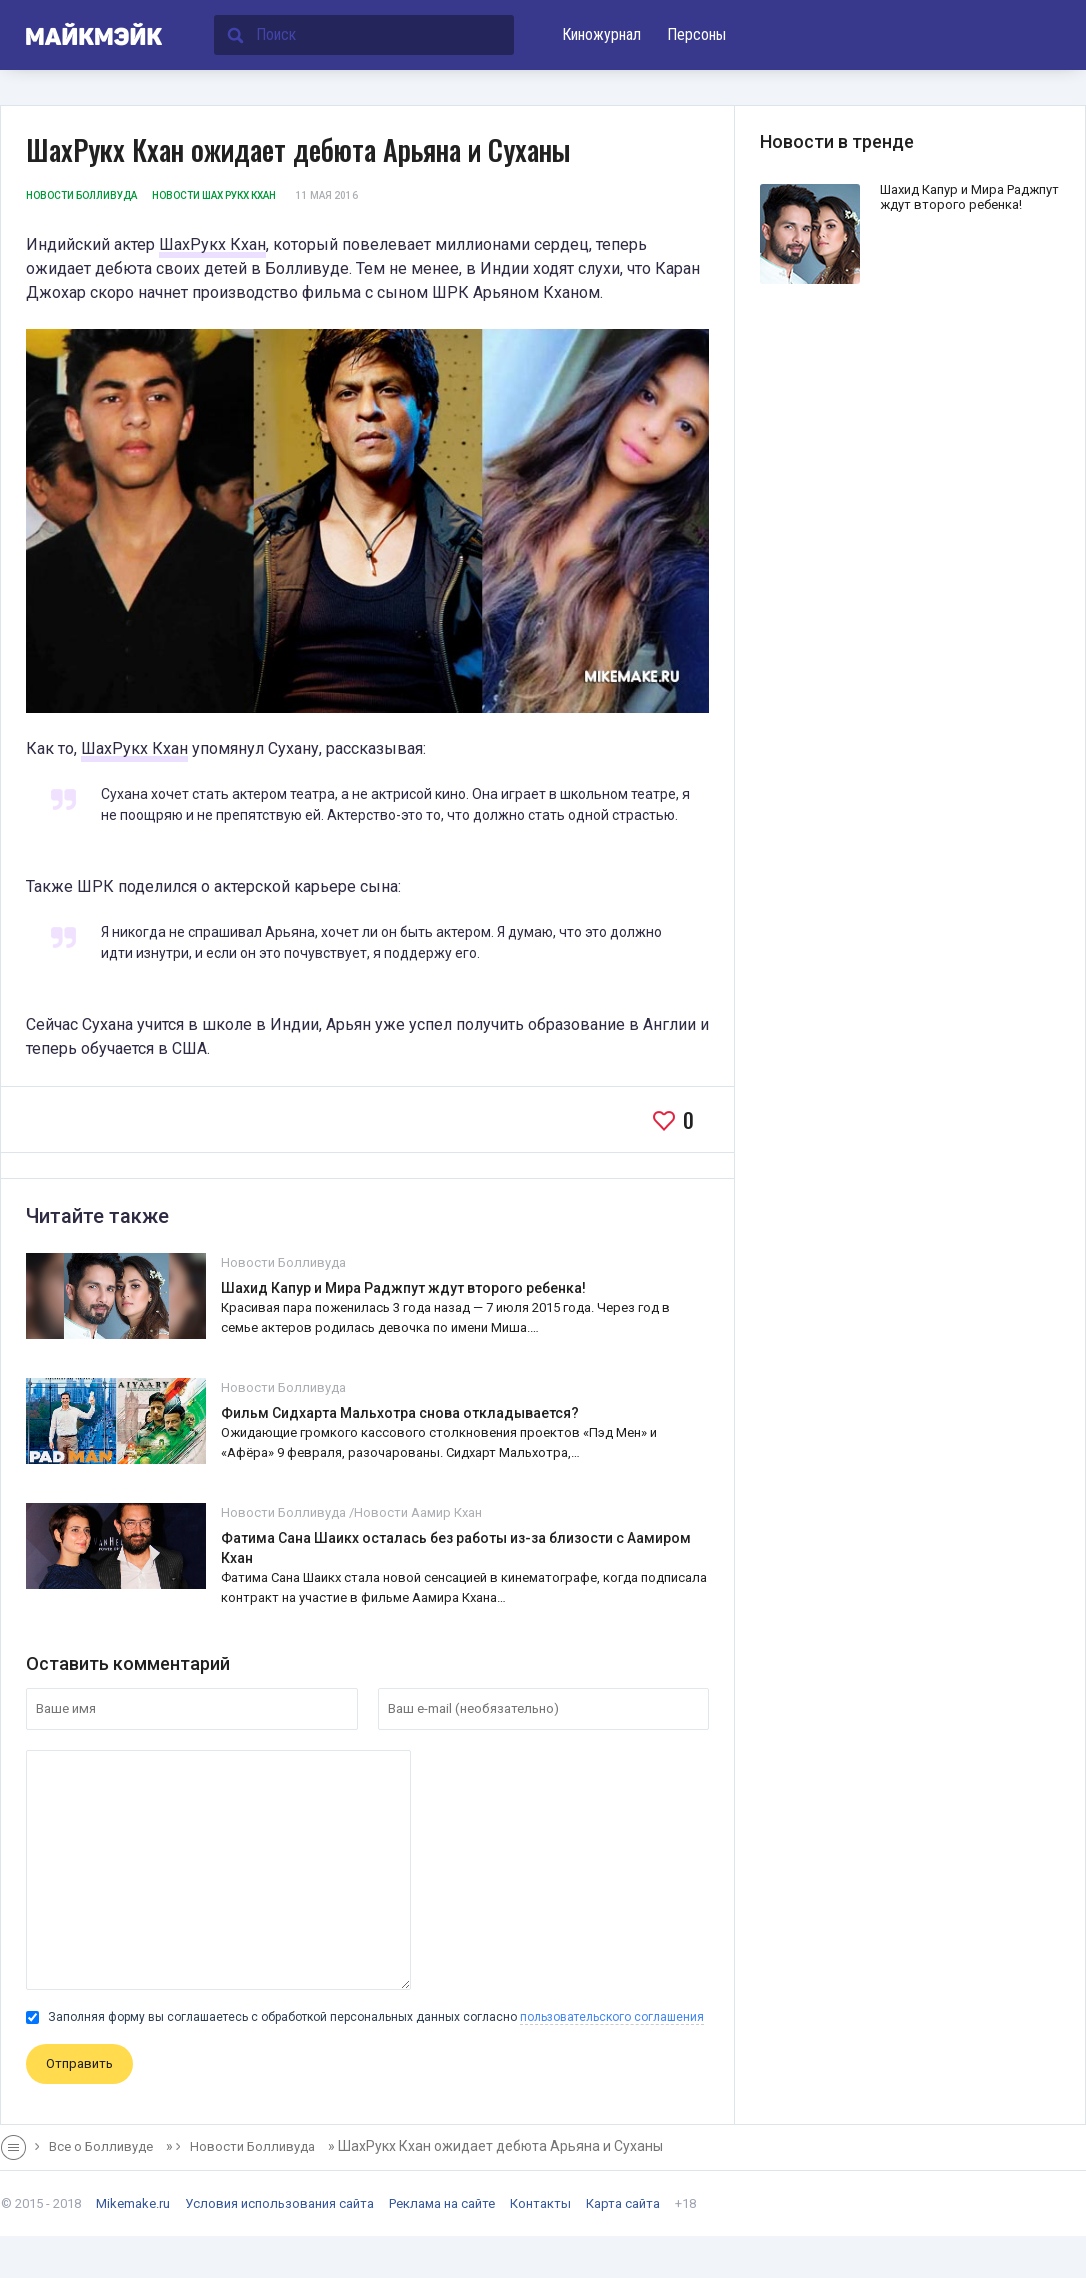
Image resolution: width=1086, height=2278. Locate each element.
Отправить (79, 2063)
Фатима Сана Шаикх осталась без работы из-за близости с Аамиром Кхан (456, 1548)
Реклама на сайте (442, 2203)
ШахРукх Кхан (212, 244)
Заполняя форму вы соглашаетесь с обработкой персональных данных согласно (365, 2017)
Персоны (696, 34)
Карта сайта (623, 2203)
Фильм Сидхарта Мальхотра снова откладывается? (400, 1413)
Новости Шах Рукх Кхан (214, 195)
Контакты (540, 2203)
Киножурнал (601, 34)
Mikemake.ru (133, 2203)
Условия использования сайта (279, 2203)
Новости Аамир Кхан (418, 1512)
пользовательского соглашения (612, 2017)
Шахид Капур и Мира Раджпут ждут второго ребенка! (403, 1288)
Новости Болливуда (81, 195)
